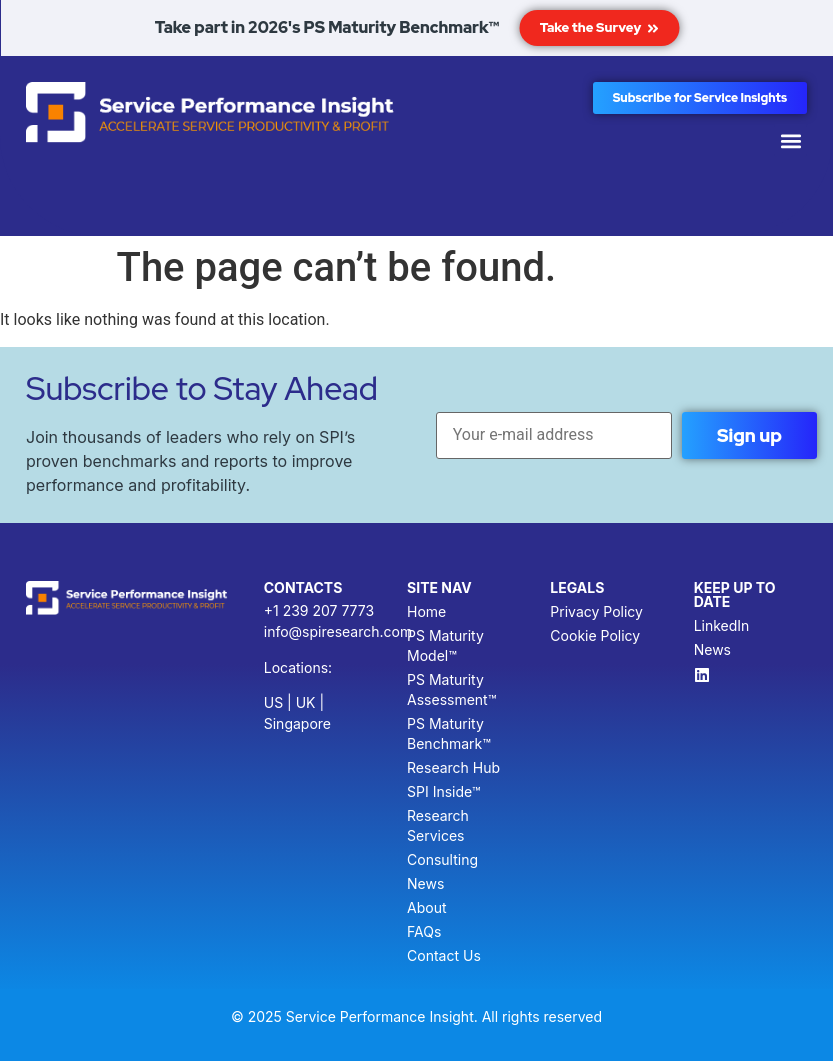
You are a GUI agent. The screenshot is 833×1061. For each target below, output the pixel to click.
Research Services (438, 825)
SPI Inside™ (443, 791)
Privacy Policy (596, 611)
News (425, 883)
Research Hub (453, 767)
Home (426, 611)
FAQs (424, 931)
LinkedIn (722, 625)
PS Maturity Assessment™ (451, 689)
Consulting (442, 859)
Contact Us (444, 955)
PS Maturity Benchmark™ (449, 733)
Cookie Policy (595, 635)
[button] (790, 140)
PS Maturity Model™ (445, 645)
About (426, 907)
